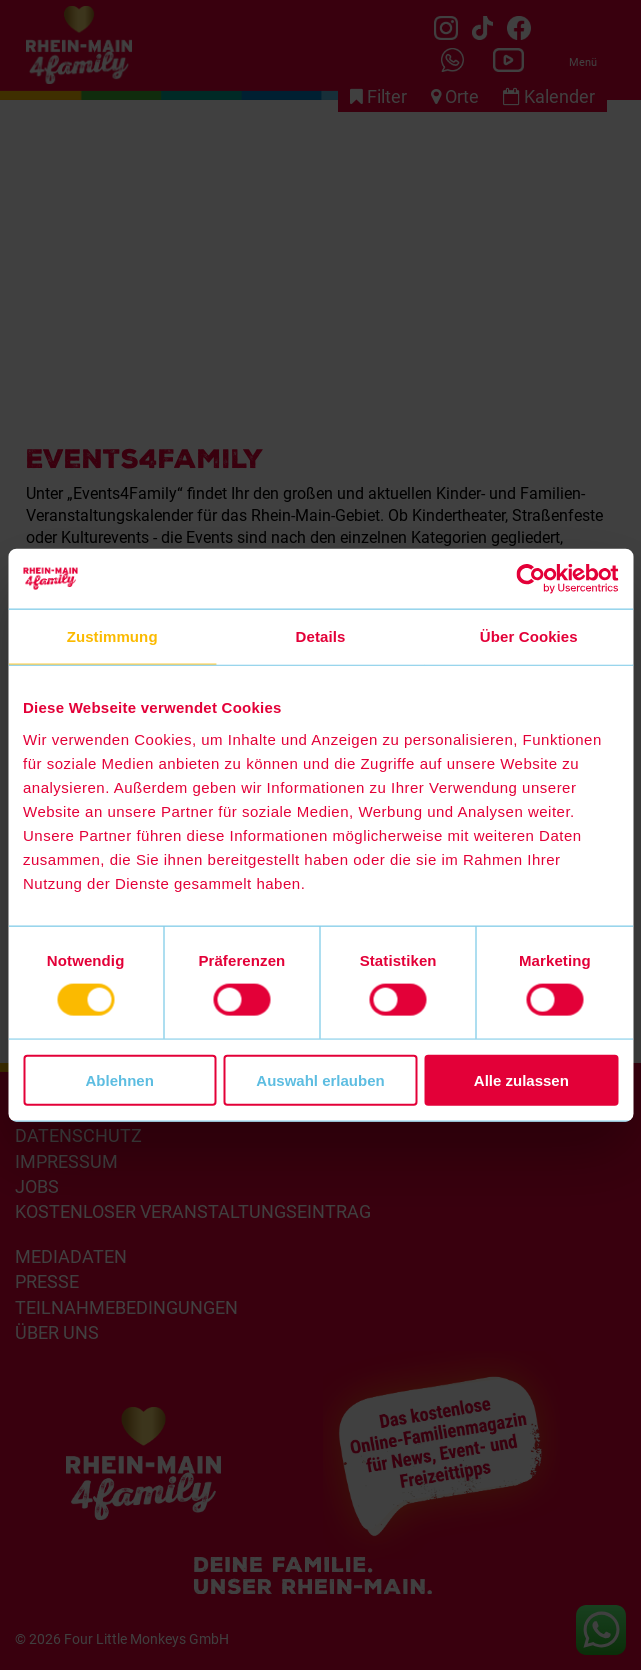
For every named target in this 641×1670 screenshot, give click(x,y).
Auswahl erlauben (320, 1079)
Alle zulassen (521, 1079)
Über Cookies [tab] (529, 636)
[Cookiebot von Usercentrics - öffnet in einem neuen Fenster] (530, 579)
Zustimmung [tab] (112, 636)
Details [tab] (321, 636)
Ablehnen (120, 1079)
